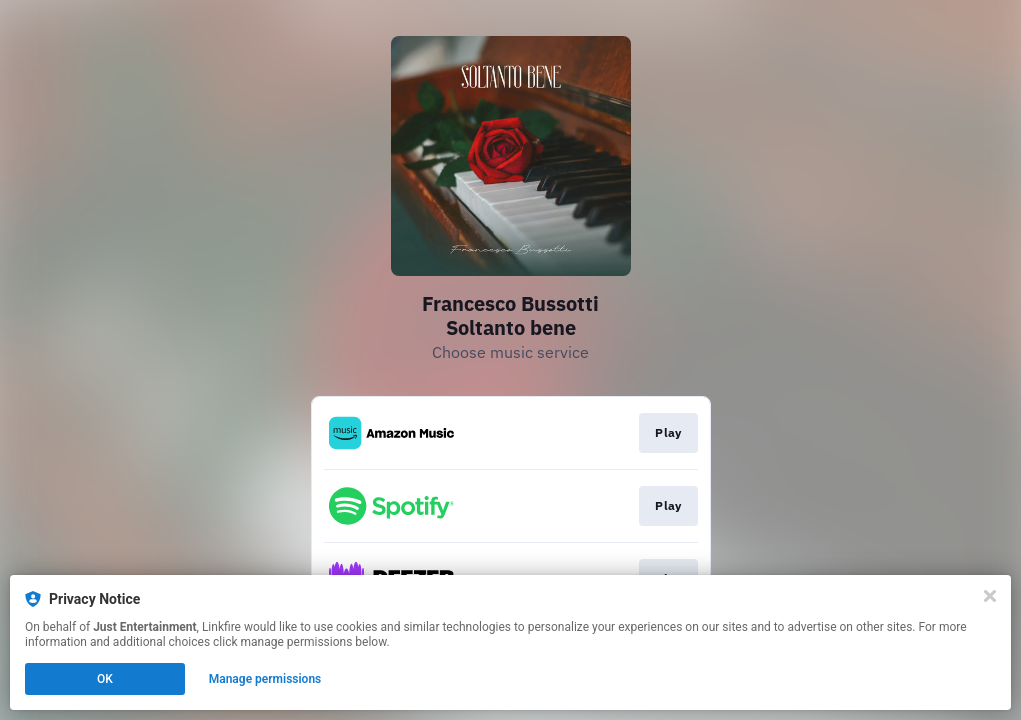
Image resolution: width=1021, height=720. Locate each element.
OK (105, 679)
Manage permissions (265, 679)
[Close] (990, 596)
